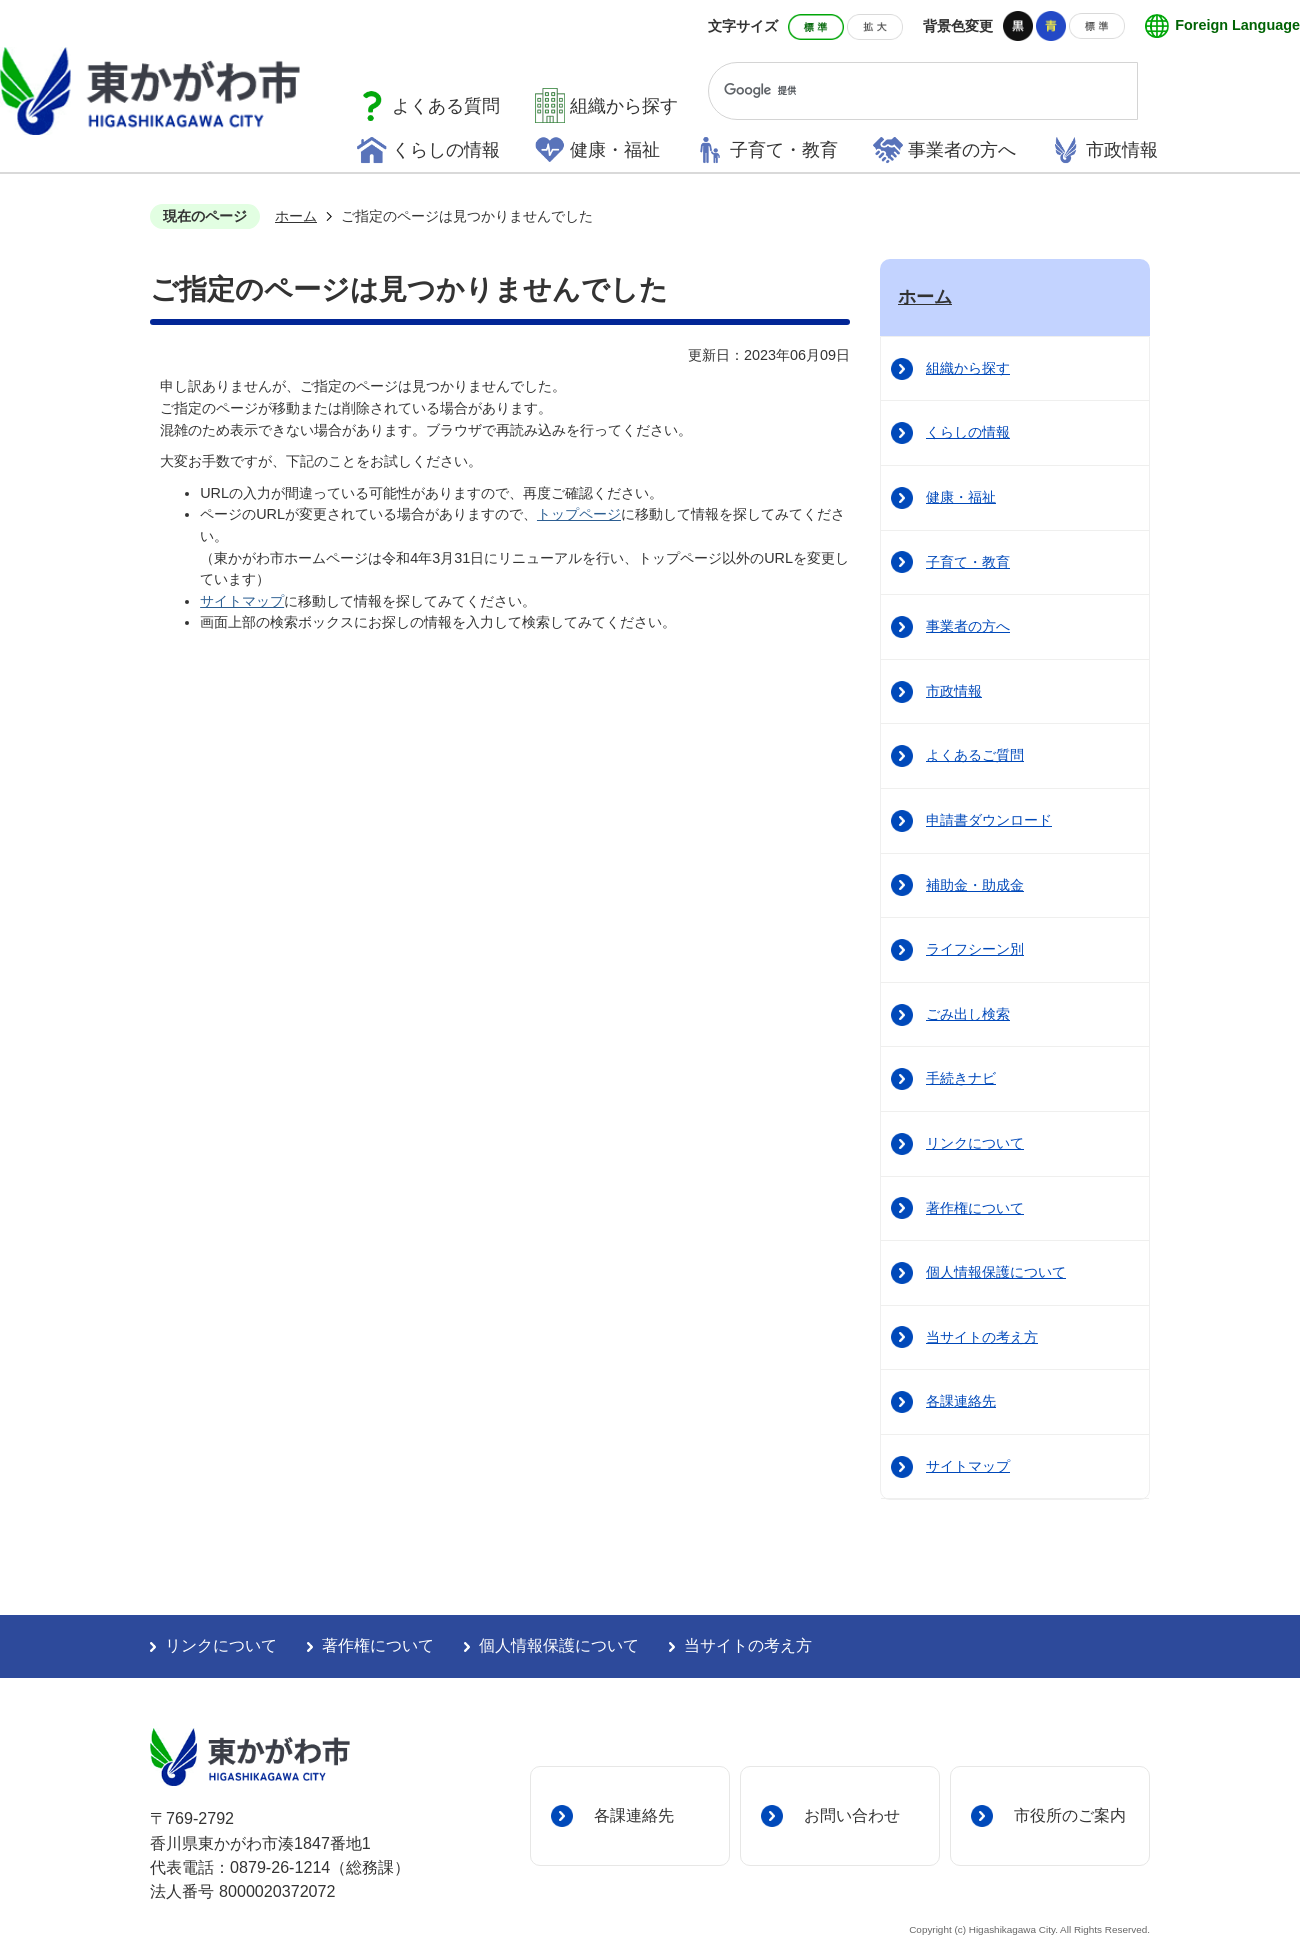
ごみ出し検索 (968, 1014)
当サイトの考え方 (982, 1337)
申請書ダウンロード (989, 820)
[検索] (904, 91)
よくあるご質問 (975, 755)
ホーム (296, 216)
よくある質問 (446, 106)
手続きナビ (961, 1078)
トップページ (579, 514)
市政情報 (1122, 150)
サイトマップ (242, 601)
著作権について (975, 1208)
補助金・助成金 (975, 885)
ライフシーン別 (975, 949)
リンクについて (975, 1143)
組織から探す (624, 106)
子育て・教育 (784, 150)
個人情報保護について (996, 1272)
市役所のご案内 (1070, 1815)
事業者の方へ (962, 150)
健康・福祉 (615, 150)
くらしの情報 (446, 150)
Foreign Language (1237, 25)
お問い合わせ (852, 1815)
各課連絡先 (961, 1401)
